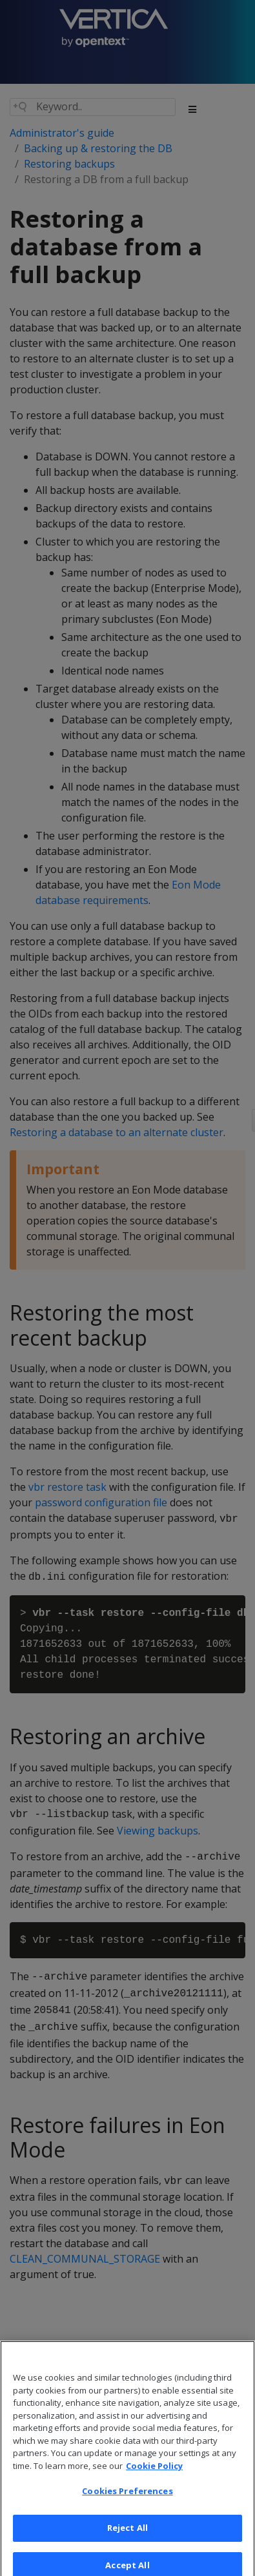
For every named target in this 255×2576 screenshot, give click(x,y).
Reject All (127, 2533)
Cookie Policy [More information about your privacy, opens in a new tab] (154, 2471)
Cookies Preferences (127, 2497)
